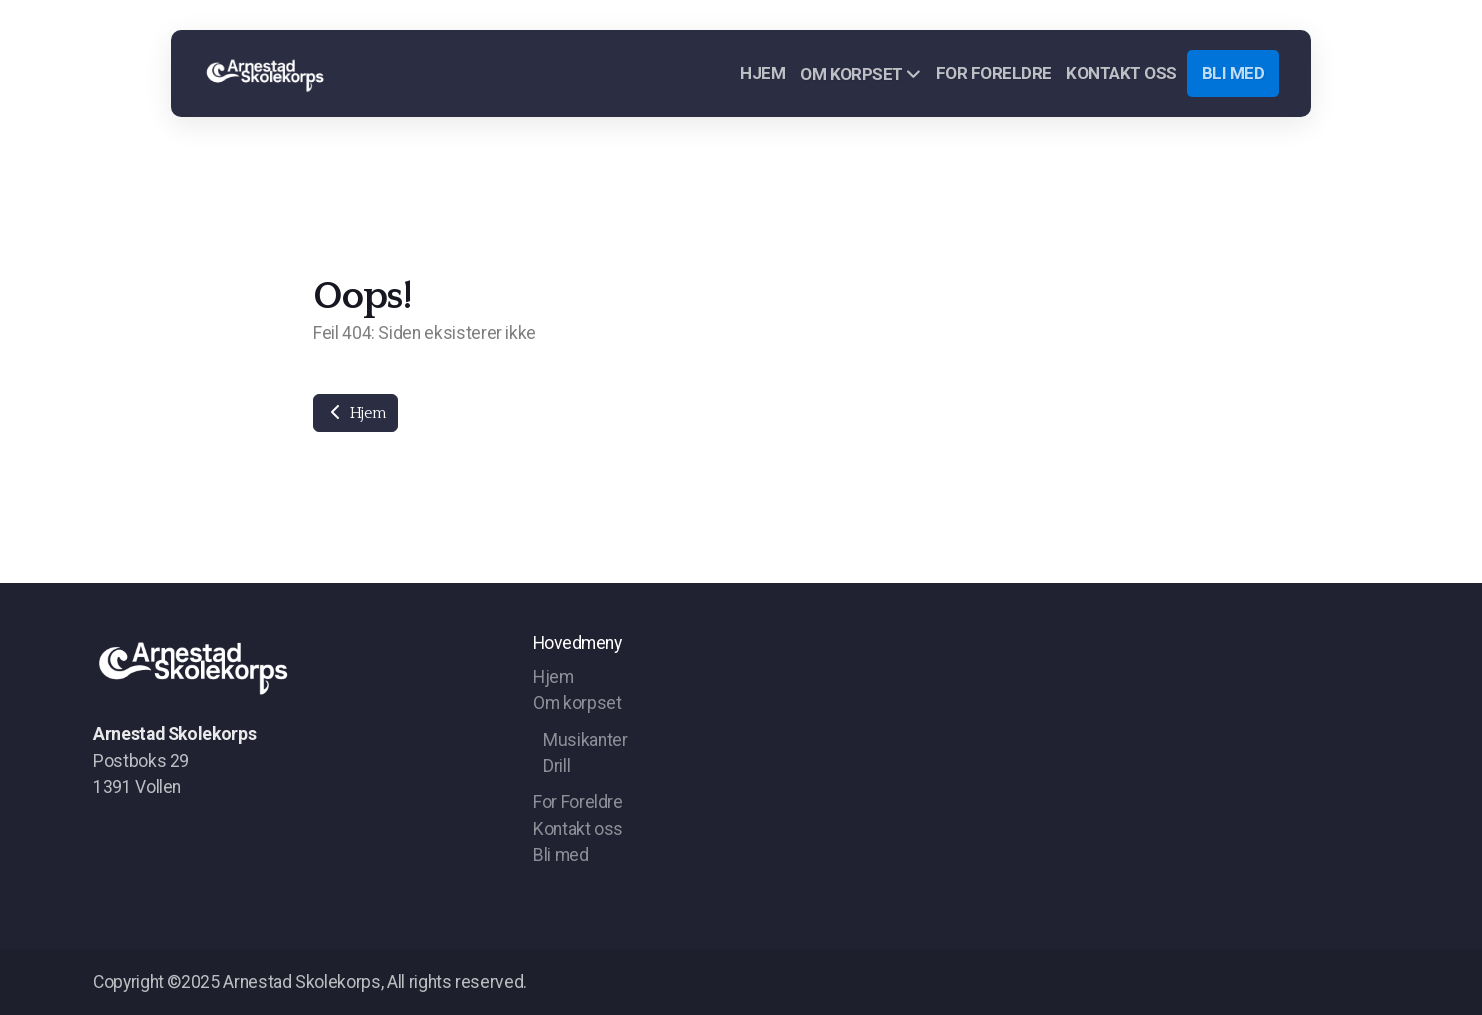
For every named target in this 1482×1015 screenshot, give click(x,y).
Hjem (355, 413)
